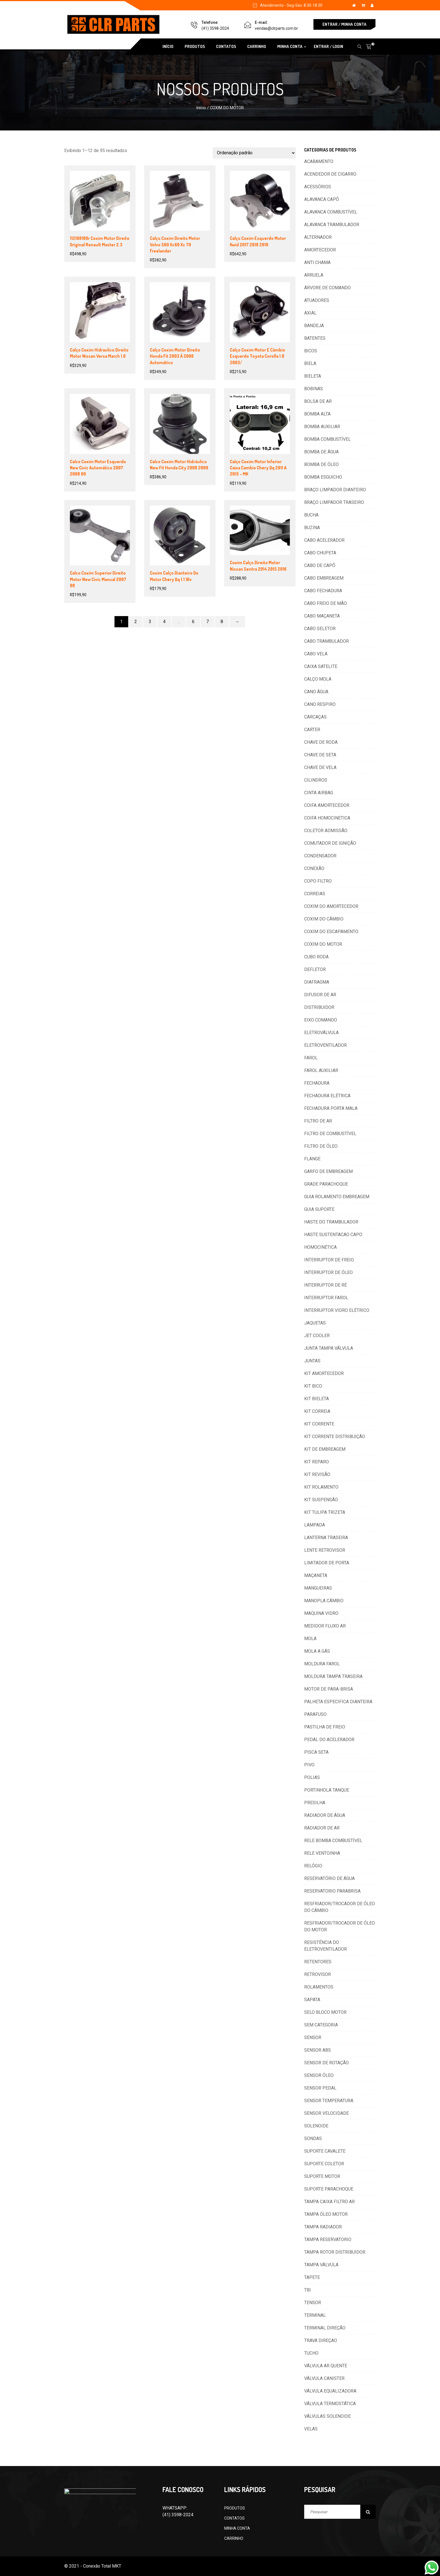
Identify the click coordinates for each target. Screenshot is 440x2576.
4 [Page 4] (164, 621)
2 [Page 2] (135, 621)
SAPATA (312, 1999)
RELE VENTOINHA (322, 1853)
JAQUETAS (315, 1323)
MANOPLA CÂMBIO (323, 1600)
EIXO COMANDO (320, 1020)
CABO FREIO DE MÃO (325, 603)
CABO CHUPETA (320, 552)
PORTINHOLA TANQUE (326, 1790)
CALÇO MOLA (317, 679)
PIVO (309, 1764)
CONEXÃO (314, 868)
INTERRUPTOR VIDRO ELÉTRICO (336, 1310)
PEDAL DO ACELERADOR (329, 1739)
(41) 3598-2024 (215, 28)
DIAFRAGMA (316, 982)
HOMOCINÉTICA (320, 1247)
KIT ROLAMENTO (321, 1487)
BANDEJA (314, 325)
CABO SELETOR (320, 628)
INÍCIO (167, 46)
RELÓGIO (313, 1865)
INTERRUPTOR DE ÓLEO (328, 1272)
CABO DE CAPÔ (319, 565)
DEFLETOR (315, 969)
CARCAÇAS (315, 717)
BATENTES (315, 338)
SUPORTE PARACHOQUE (328, 2189)
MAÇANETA (315, 1575)
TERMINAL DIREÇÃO (324, 2328)
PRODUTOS (195, 46)
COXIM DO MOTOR (323, 944)
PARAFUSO (315, 1714)
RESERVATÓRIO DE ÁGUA (329, 1878)
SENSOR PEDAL (320, 2088)
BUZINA (312, 527)
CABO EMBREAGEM (323, 578)
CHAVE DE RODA (321, 742)
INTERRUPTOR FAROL (326, 1297)
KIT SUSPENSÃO (321, 1499)
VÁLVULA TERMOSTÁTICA (330, 2403)
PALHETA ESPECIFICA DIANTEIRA (338, 1701)
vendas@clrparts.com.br (276, 28)
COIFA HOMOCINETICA (327, 818)
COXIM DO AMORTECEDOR (331, 906)
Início (201, 107)
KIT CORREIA (317, 1411)
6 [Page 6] (193, 621)
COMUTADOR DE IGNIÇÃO (330, 843)
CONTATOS (226, 46)
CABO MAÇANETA (322, 616)
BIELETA (312, 376)
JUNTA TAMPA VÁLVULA (328, 1348)
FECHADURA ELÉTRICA (327, 1095)
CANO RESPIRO (320, 704)
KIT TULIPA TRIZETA (324, 1512)
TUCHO (311, 2353)
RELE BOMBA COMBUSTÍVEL (333, 1840)
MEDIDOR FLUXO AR (325, 1626)
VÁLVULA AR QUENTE (325, 2365)
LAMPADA (314, 1525)
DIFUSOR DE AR (320, 994)
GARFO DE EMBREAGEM (328, 1171)
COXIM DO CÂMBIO (323, 919)
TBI (307, 2290)
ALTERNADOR (318, 237)
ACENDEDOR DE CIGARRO (330, 174)
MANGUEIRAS (318, 1588)
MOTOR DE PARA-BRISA (328, 1689)
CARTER (312, 729)
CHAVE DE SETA (320, 754)
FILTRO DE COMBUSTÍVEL (330, 1133)
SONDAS (313, 2138)
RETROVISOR (317, 1974)
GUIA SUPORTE (319, 1209)
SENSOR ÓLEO (319, 2075)
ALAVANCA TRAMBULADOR (331, 224)
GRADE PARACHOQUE (326, 1184)
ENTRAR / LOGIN (328, 46)
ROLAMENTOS (318, 1987)
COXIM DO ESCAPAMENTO (331, 931)
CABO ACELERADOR (324, 540)
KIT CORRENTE (319, 1424)
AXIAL (310, 313)
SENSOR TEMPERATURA (328, 2100)
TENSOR (312, 2302)
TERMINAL (315, 2315)
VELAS (311, 2429)
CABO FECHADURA (323, 590)
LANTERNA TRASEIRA (326, 1537)
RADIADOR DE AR (322, 1828)
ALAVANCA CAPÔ (321, 199)
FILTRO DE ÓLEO (321, 1146)
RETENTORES (317, 1961)
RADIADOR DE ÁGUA (324, 1815)
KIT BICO (313, 1386)
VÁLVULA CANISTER (324, 2378)
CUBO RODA (316, 956)
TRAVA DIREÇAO (320, 2340)
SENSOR (312, 2037)
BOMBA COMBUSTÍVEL (327, 439)
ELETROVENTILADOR (325, 1045)
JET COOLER (317, 1335)
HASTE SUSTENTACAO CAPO (333, 1234)
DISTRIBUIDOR (319, 1007)
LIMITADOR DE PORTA (326, 1562)
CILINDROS (315, 780)
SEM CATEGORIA (321, 2025)
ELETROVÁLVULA (321, 1032)
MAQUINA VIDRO (321, 1613)
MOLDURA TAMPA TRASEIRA (333, 1676)
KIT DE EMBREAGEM (324, 1449)
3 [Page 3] (150, 621)
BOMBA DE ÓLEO (321, 464)
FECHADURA (316, 1083)
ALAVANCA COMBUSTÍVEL (330, 212)
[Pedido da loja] (254, 153)
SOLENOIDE (316, 2126)
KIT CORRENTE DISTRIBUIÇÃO (334, 1436)
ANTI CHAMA (317, 262)
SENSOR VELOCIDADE (326, 2113)
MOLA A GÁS (317, 1651)
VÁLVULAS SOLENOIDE (327, 2416)
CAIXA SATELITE (320, 666)
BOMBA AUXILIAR (322, 426)
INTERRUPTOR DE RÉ (325, 1285)
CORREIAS (314, 893)
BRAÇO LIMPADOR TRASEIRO (334, 502)
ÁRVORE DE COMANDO (327, 287)
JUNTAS (312, 1360)
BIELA (310, 363)
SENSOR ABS (317, 2050)
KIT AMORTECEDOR (324, 1373)
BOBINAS (313, 388)
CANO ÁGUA (316, 691)
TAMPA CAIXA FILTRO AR (329, 2201)
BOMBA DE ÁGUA (321, 451)
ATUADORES (316, 300)
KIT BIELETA (316, 1398)
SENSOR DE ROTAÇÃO (326, 2062)
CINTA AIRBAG (318, 792)
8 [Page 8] (222, 621)
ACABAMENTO (318, 161)
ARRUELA (313, 275)
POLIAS (312, 1777)
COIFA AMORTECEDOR (326, 805)
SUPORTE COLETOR (324, 2163)
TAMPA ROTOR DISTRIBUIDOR (334, 2252)
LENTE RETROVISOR (324, 1550)
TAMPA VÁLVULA (321, 2264)
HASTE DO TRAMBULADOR (331, 1222)
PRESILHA (314, 1802)
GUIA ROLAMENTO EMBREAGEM (336, 1196)
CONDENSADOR (320, 855)
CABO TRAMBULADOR (326, 641)
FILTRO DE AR (318, 1121)
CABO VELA (315, 653)
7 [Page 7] (207, 621)
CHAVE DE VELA (320, 767)
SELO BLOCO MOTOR (325, 2012)
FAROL (311, 1057)
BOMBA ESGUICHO (323, 477)
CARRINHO (256, 46)
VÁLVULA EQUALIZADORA (330, 2391)
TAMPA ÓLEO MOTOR (326, 2214)
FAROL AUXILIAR (321, 1070)
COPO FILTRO (318, 881)
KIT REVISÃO (317, 1474)
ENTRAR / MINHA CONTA (344, 24)
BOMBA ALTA (317, 414)
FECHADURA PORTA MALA (331, 1108)
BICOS (310, 350)
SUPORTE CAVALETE (324, 2151)
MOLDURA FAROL (322, 1663)
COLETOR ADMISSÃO (325, 830)
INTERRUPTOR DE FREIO (329, 1259)
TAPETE (312, 2277)
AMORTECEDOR (320, 249)
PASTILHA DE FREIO (324, 1727)
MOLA (310, 1638)
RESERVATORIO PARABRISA (332, 1891)
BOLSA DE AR (318, 401)
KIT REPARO (316, 1461)
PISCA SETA (316, 1752)
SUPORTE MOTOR (322, 2176)
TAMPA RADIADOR (323, 2227)
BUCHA (311, 515)
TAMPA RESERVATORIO (327, 2239)
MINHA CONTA (289, 46)
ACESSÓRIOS (317, 186)
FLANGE (312, 1158)
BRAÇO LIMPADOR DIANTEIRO (335, 489)
